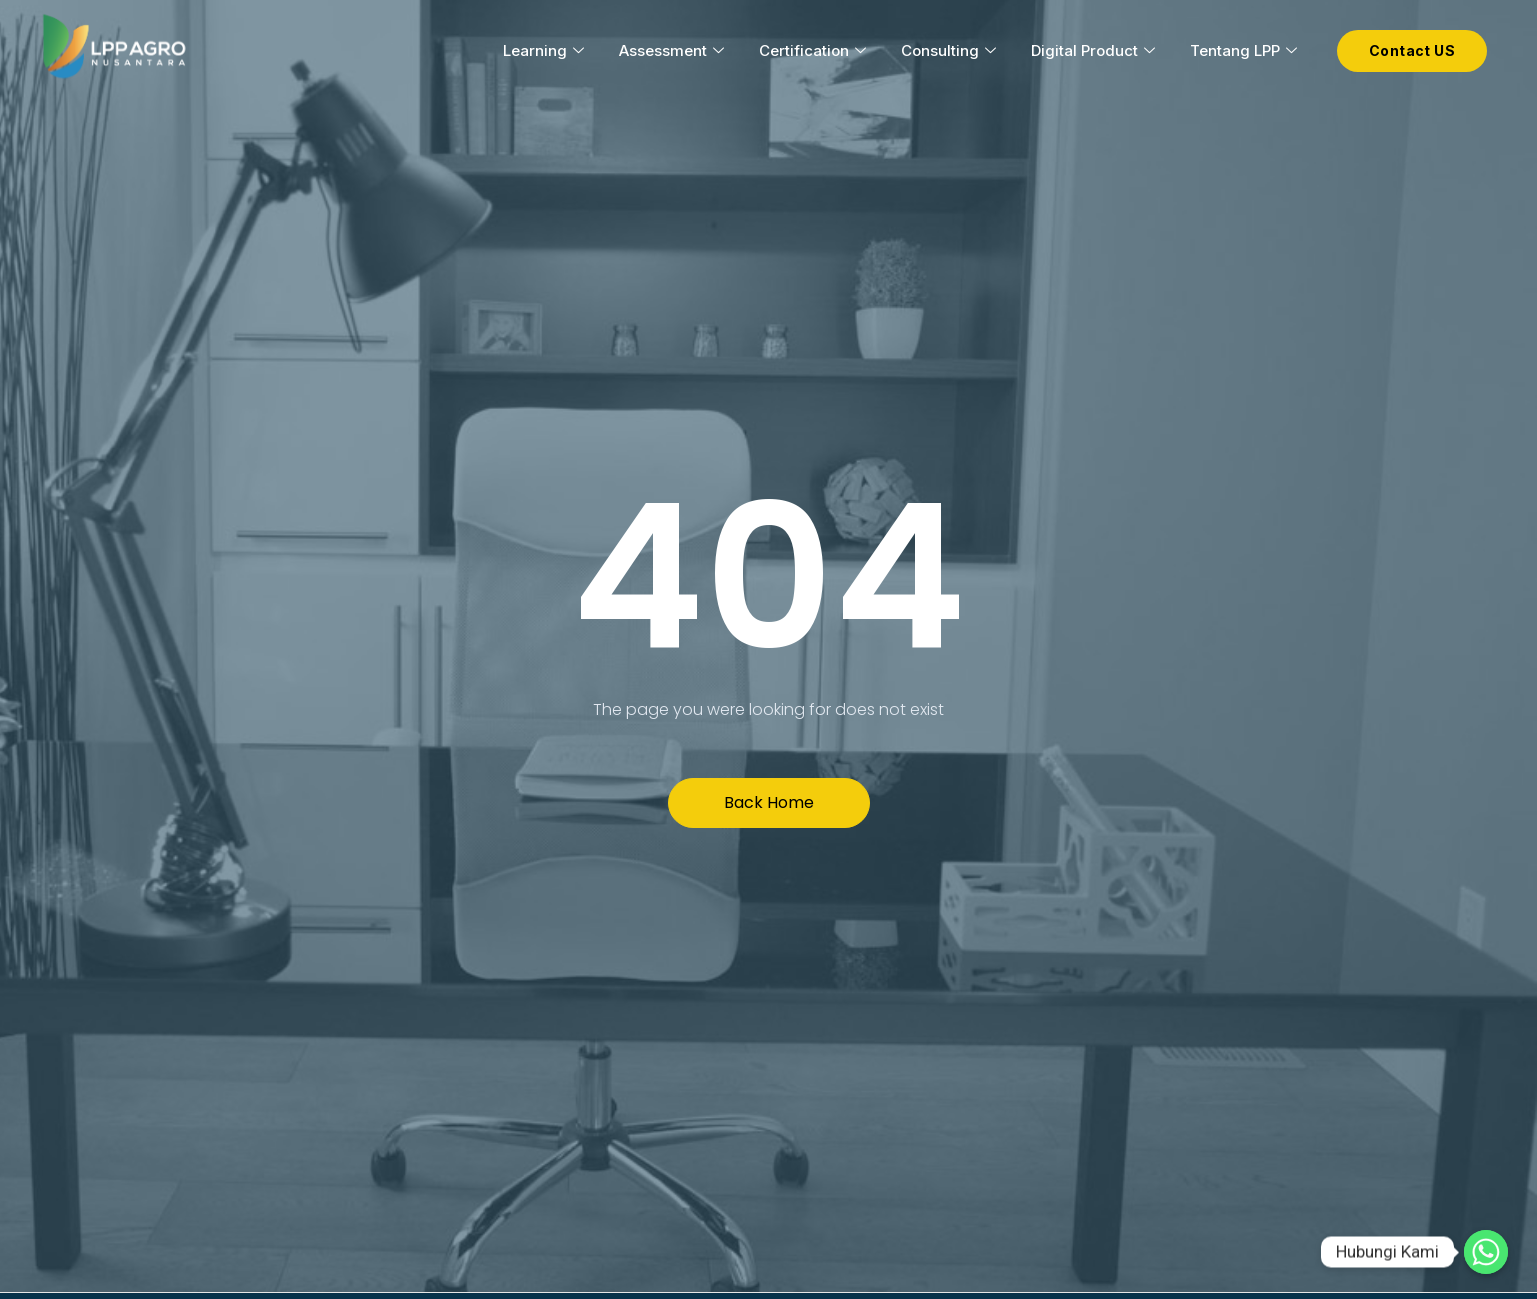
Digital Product (1095, 50)
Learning (546, 50)
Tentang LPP (1246, 50)
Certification (815, 50)
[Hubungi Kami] (1486, 1252)
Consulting (951, 50)
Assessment (674, 50)
